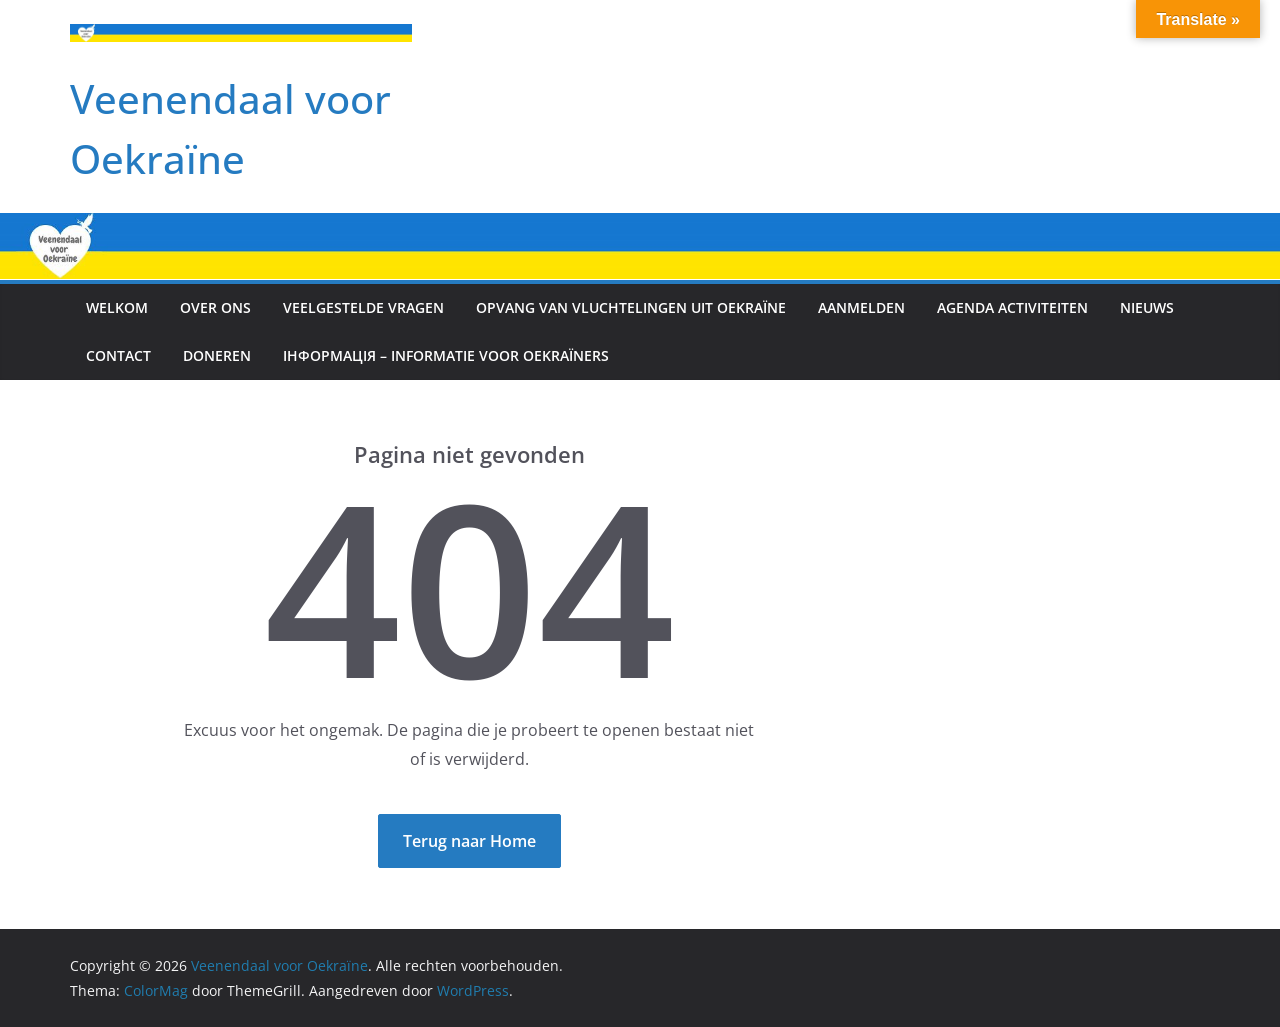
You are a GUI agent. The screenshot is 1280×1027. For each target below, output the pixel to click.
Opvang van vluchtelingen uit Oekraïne (631, 307)
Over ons (215, 307)
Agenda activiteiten (1012, 307)
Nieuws (1147, 307)
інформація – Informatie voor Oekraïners (446, 355)
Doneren (217, 355)
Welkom (117, 307)
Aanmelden (861, 307)
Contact (118, 355)
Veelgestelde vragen (363, 307)
